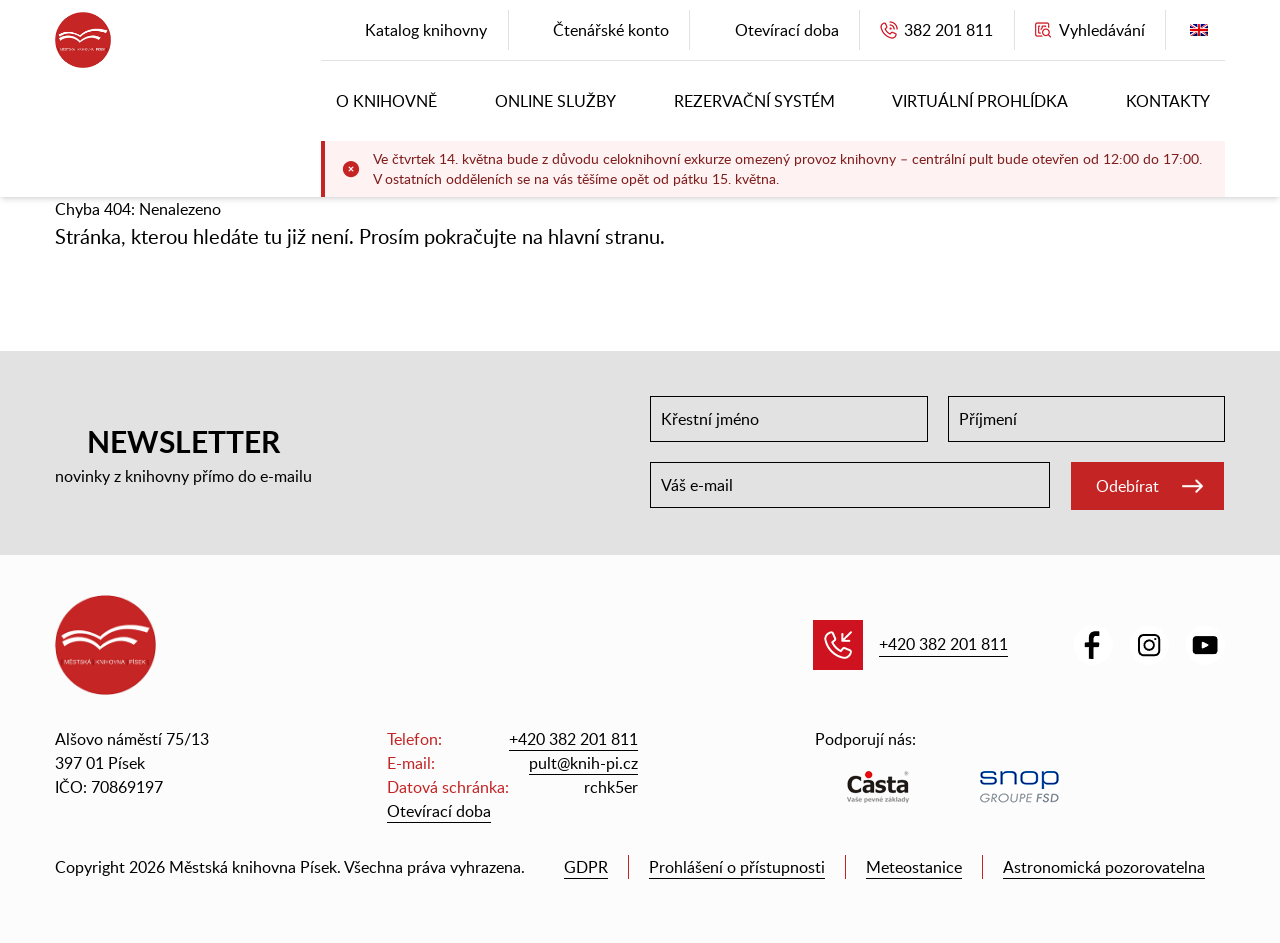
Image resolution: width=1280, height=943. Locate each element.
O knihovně (386, 101)
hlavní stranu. (606, 236)
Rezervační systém (754, 101)
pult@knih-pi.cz (583, 763)
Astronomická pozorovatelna (1104, 867)
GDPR (586, 867)
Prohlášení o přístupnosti (737, 867)
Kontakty (1168, 101)
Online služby (555, 101)
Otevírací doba (439, 811)
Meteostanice (914, 867)
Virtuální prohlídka (980, 101)
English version (1199, 34)
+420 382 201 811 (943, 644)
